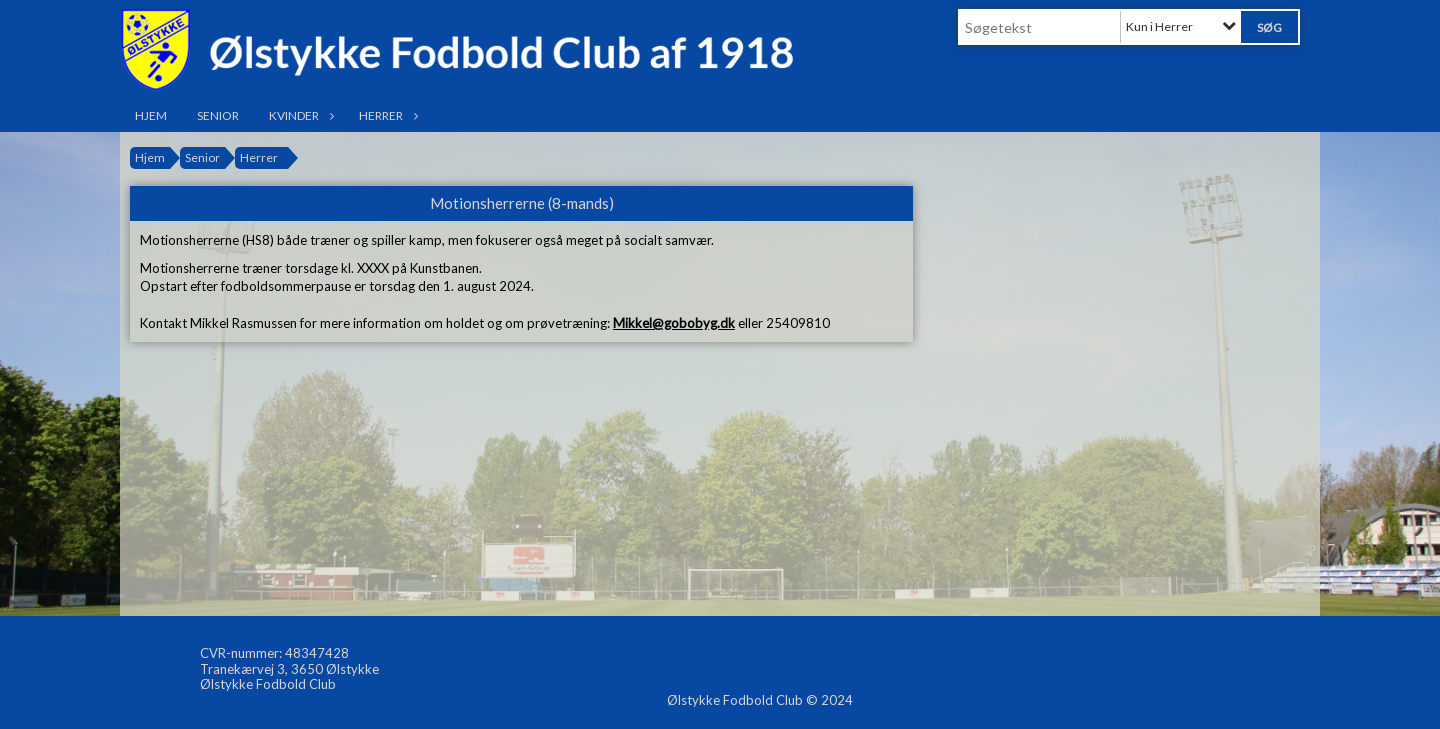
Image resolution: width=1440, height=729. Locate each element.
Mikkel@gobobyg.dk (674, 323)
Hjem (151, 115)
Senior (218, 115)
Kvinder (299, 115)
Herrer (386, 115)
